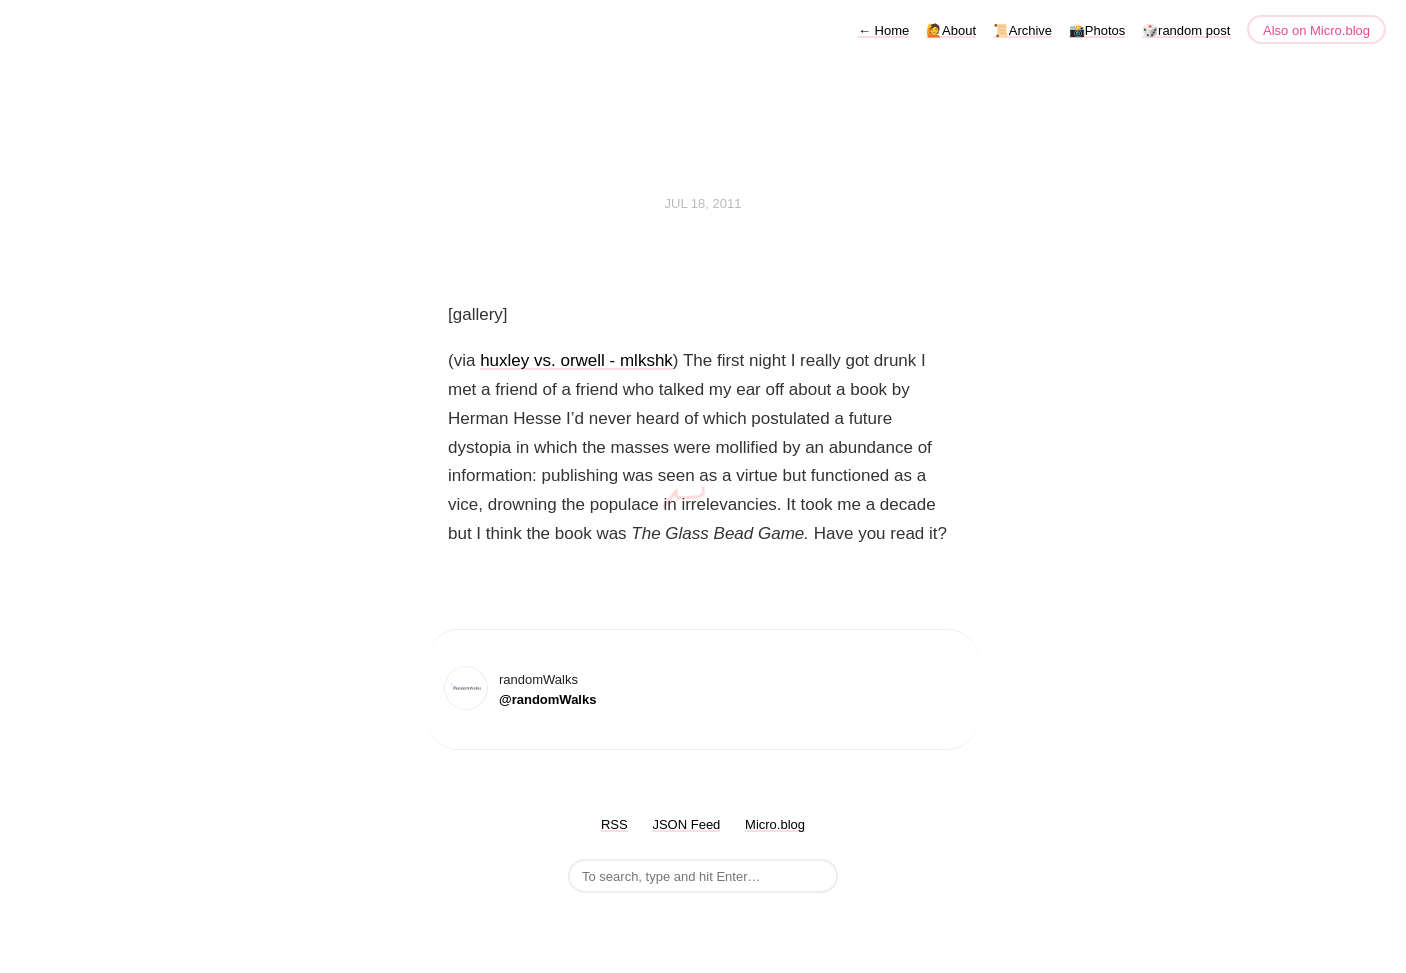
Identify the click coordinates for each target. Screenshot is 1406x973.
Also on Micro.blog (1316, 30)
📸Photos (1097, 30)
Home (883, 30)
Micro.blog (775, 824)
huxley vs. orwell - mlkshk (576, 360)
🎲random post (1186, 30)
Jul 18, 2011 (703, 203)
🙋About (951, 30)
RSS (614, 824)
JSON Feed (686, 824)
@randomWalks (547, 699)
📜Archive (1022, 30)
